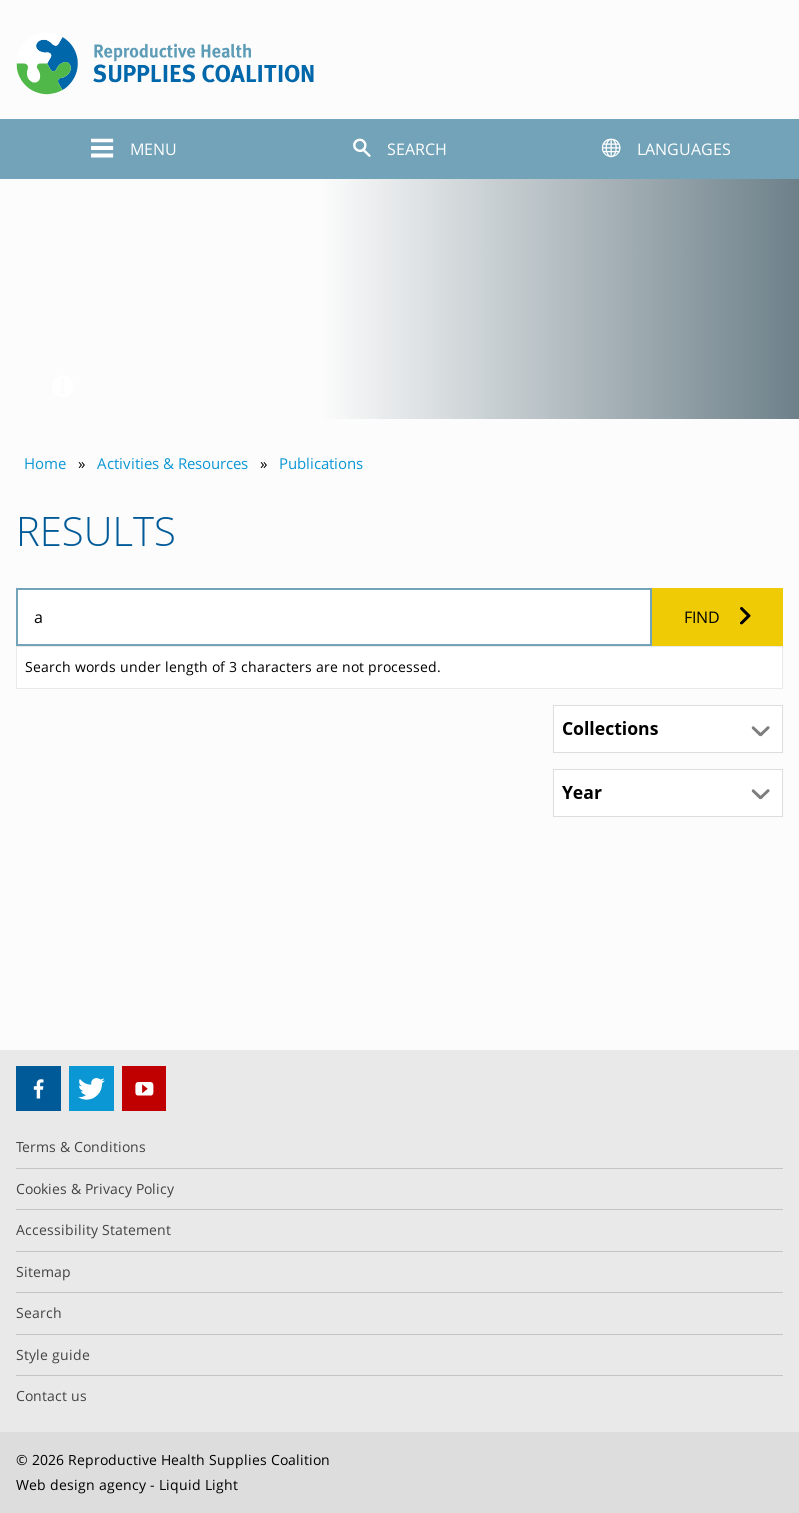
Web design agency (81, 1484)
